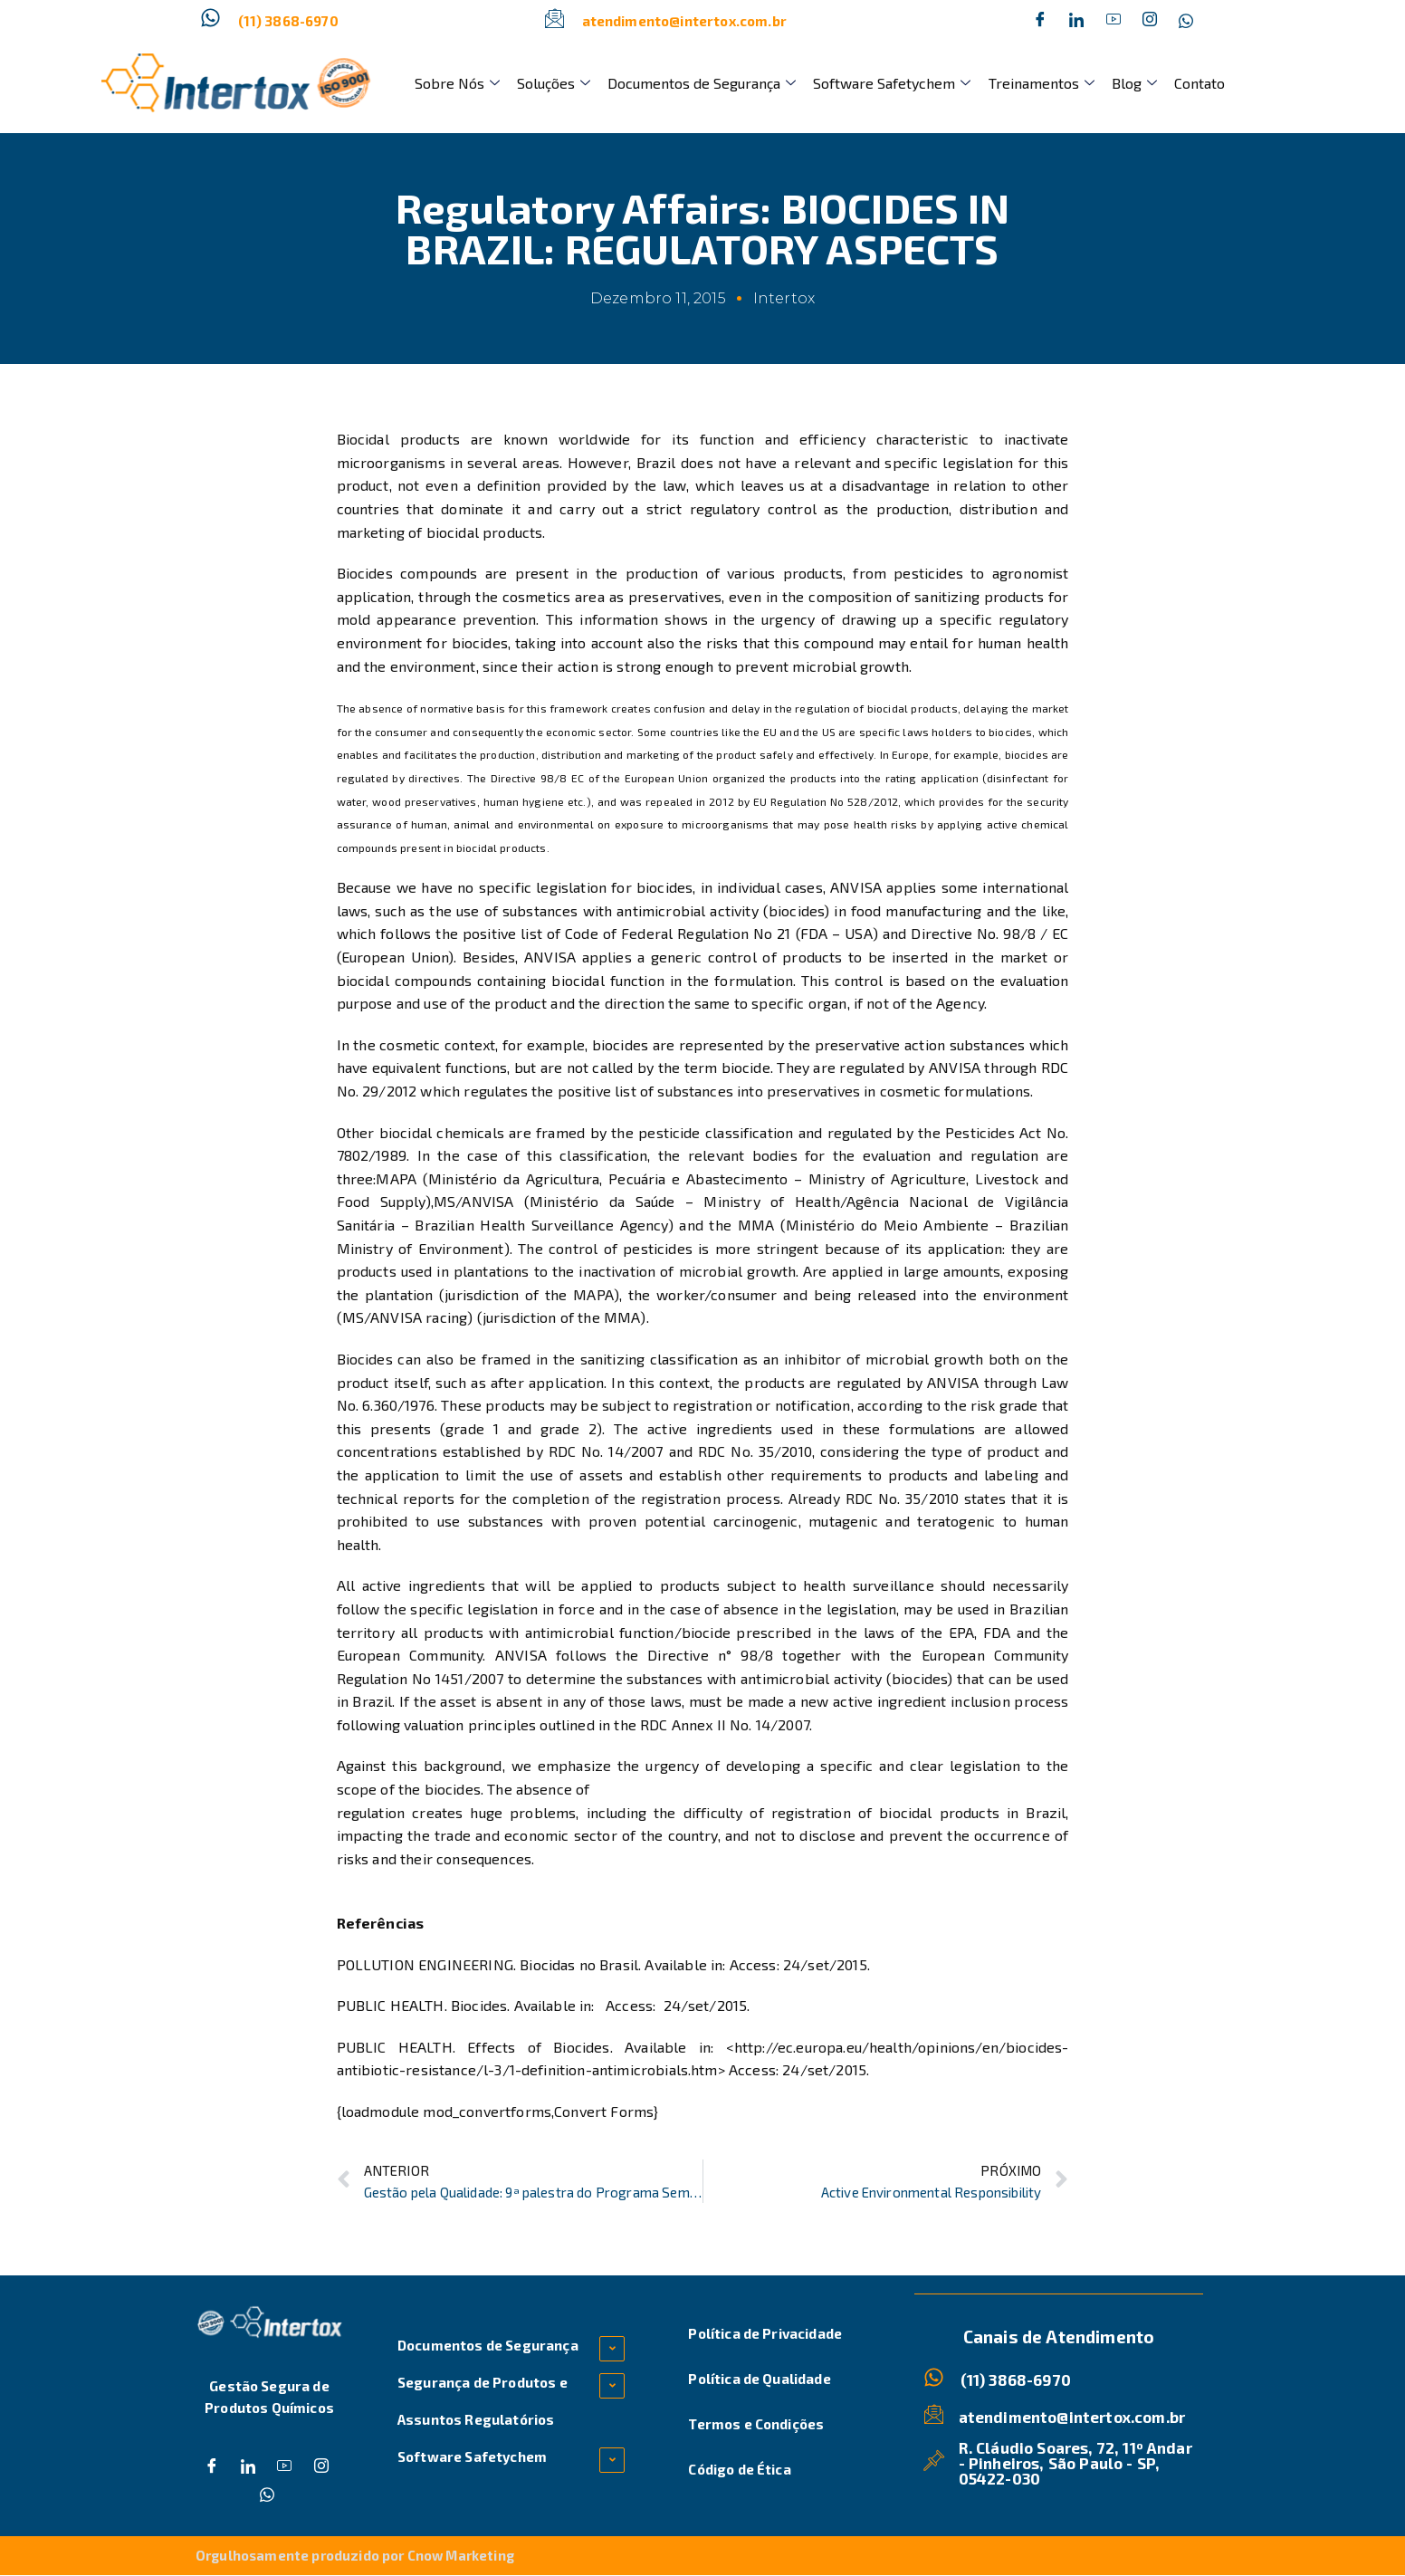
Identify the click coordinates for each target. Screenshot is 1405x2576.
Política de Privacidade (765, 2333)
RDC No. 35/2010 (755, 1451)
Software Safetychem (882, 82)
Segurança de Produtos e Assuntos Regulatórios (482, 2401)
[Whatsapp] (1186, 20)
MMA (759, 1224)
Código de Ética (739, 2469)
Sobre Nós (455, 82)
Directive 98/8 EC (537, 777)
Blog (1118, 82)
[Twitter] (1076, 20)
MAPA (399, 1178)
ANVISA (858, 886)
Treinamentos (1028, 82)
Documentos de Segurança (694, 82)
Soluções (549, 82)
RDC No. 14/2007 (606, 1451)
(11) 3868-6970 (288, 21)
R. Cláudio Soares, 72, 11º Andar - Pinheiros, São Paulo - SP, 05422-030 (1075, 2461)
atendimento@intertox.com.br (684, 21)
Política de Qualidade (759, 2378)
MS (444, 1201)
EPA (961, 1632)
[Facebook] (1040, 20)
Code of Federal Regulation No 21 (677, 933)
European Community (410, 1654)
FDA (1000, 1632)
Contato (1180, 82)
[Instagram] (1149, 20)
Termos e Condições (756, 2424)
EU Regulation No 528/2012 (826, 801)
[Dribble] (1113, 20)
